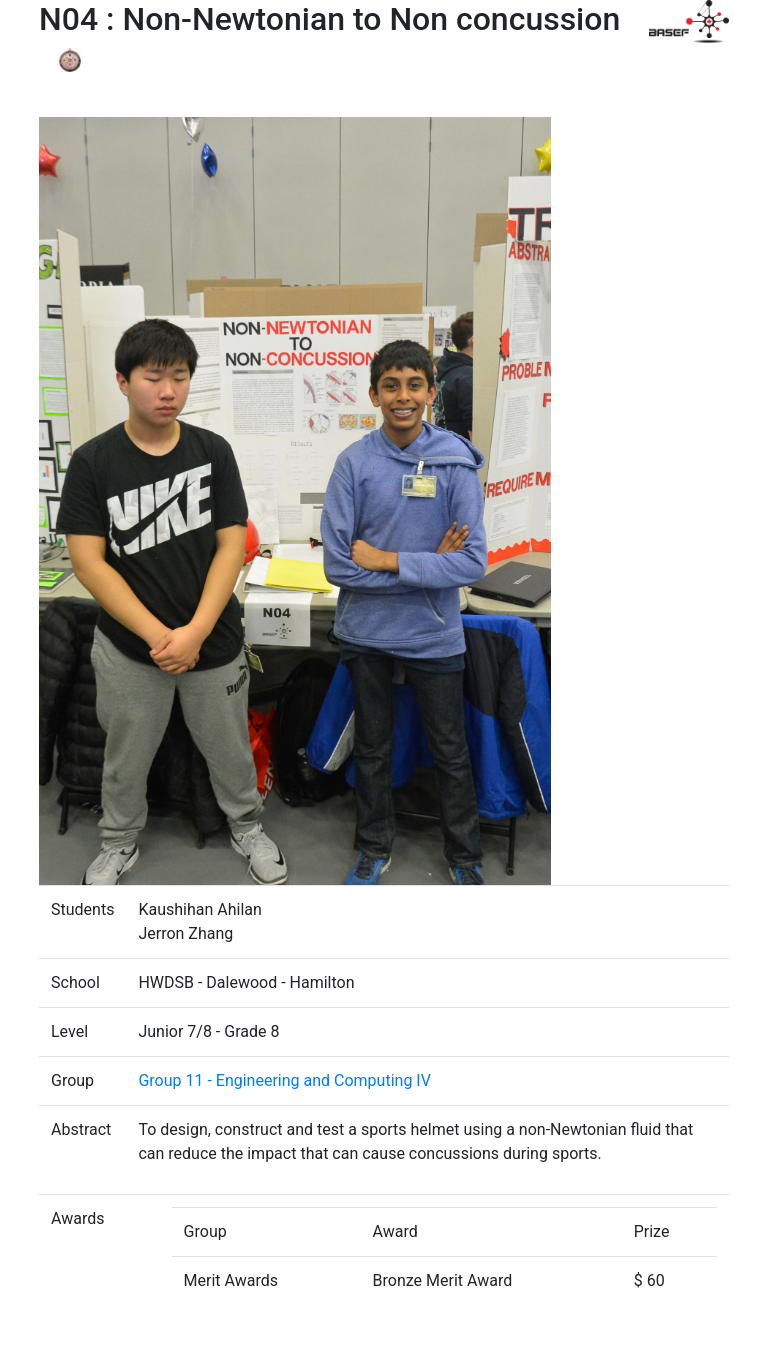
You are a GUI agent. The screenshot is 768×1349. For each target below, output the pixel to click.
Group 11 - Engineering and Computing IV (284, 1080)
